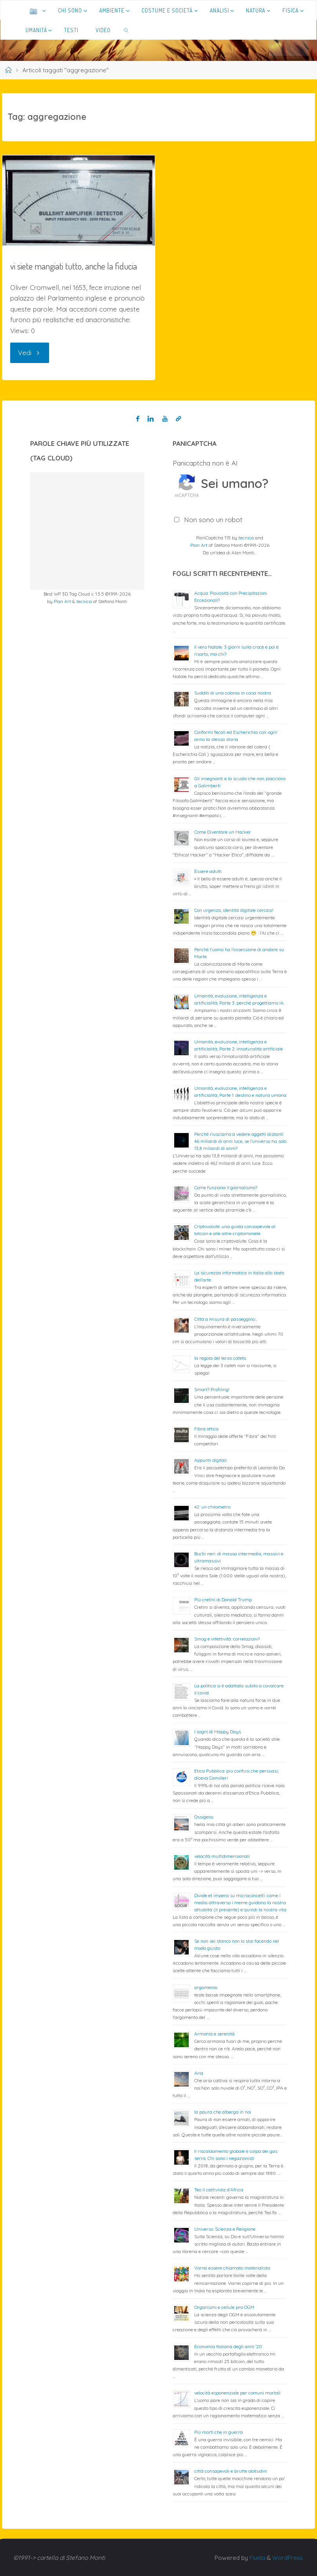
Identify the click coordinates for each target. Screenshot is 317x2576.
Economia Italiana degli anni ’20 (228, 2346)
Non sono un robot (213, 519)
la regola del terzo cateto (220, 1358)
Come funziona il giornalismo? (225, 1187)
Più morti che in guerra (218, 2432)
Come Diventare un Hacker (222, 832)
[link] (126, 30)
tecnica (84, 601)
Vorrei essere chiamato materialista (232, 2268)
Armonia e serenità (214, 2034)
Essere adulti (208, 871)
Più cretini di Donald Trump (223, 1599)
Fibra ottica (206, 1429)
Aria (198, 2073)
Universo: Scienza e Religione (224, 2229)
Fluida (255, 2557)
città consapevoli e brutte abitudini (230, 2471)
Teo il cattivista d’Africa (218, 2190)
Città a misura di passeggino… (226, 1319)
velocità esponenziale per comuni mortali (237, 2393)
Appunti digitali (210, 1460)
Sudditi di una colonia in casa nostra (232, 693)
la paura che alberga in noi (222, 2112)
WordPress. (287, 2557)
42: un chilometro (212, 1507)
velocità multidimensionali (222, 1856)
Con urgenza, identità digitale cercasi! (233, 910)
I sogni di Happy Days (217, 1731)
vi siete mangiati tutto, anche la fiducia (74, 265)
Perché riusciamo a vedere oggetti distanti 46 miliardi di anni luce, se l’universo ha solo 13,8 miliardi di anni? (240, 1141)
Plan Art (62, 601)
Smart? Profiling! (212, 1389)
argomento (205, 1987)
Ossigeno (203, 1817)
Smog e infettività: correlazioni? (227, 1639)
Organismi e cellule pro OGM (224, 2307)
